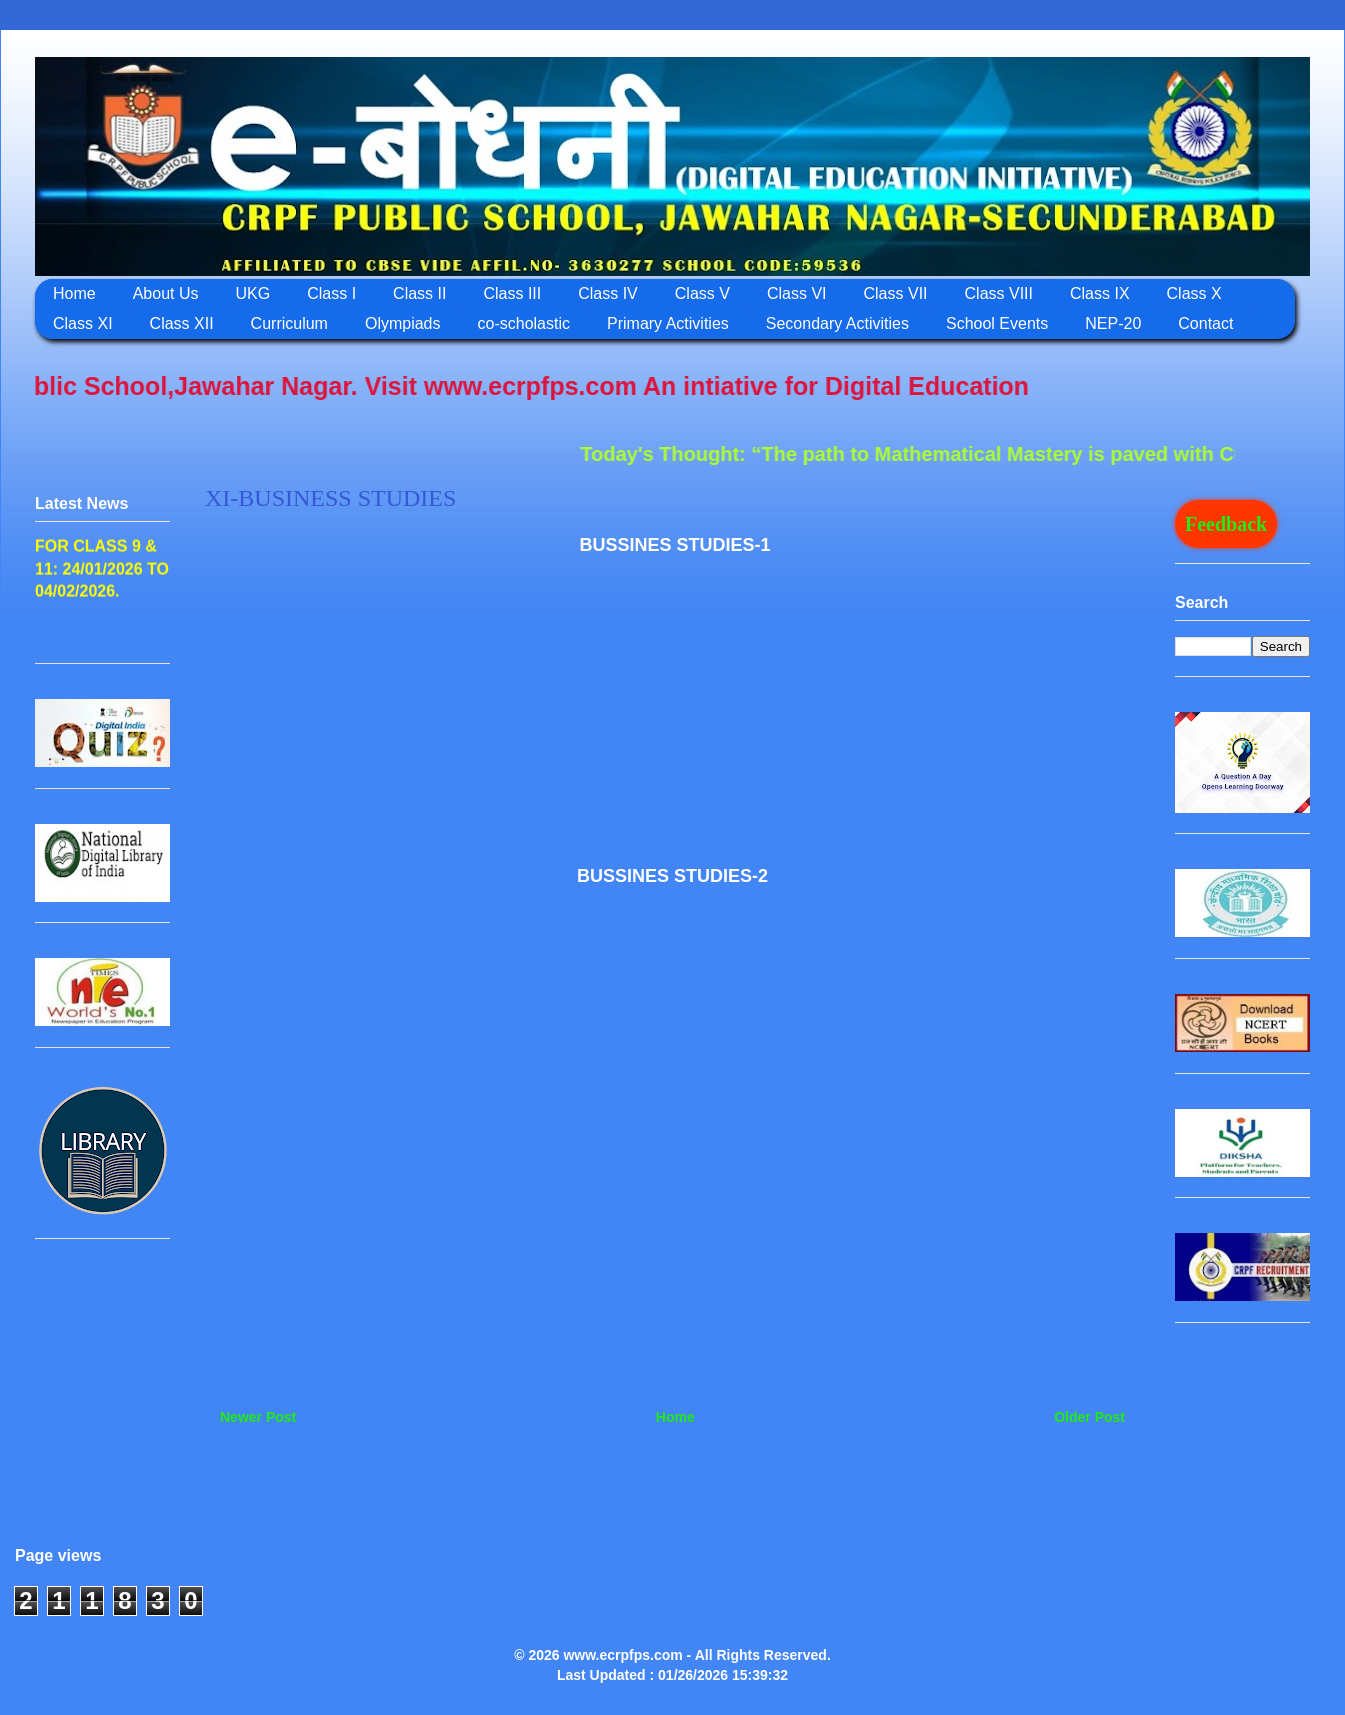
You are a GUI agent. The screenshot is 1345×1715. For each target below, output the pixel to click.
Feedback (1226, 524)
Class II (419, 293)
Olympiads (403, 323)
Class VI (797, 293)
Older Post (1089, 1417)
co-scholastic (524, 323)
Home (74, 293)
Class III (512, 293)
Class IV (608, 293)
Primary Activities (668, 323)
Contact (1205, 323)
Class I (331, 293)
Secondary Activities (837, 323)
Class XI (83, 323)
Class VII (896, 293)
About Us (166, 293)
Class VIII (999, 293)
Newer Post (258, 1417)
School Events (997, 323)
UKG (253, 293)
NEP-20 (1113, 323)
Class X (1194, 293)
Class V (702, 293)
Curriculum (289, 323)
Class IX (1100, 293)
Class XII (182, 323)
